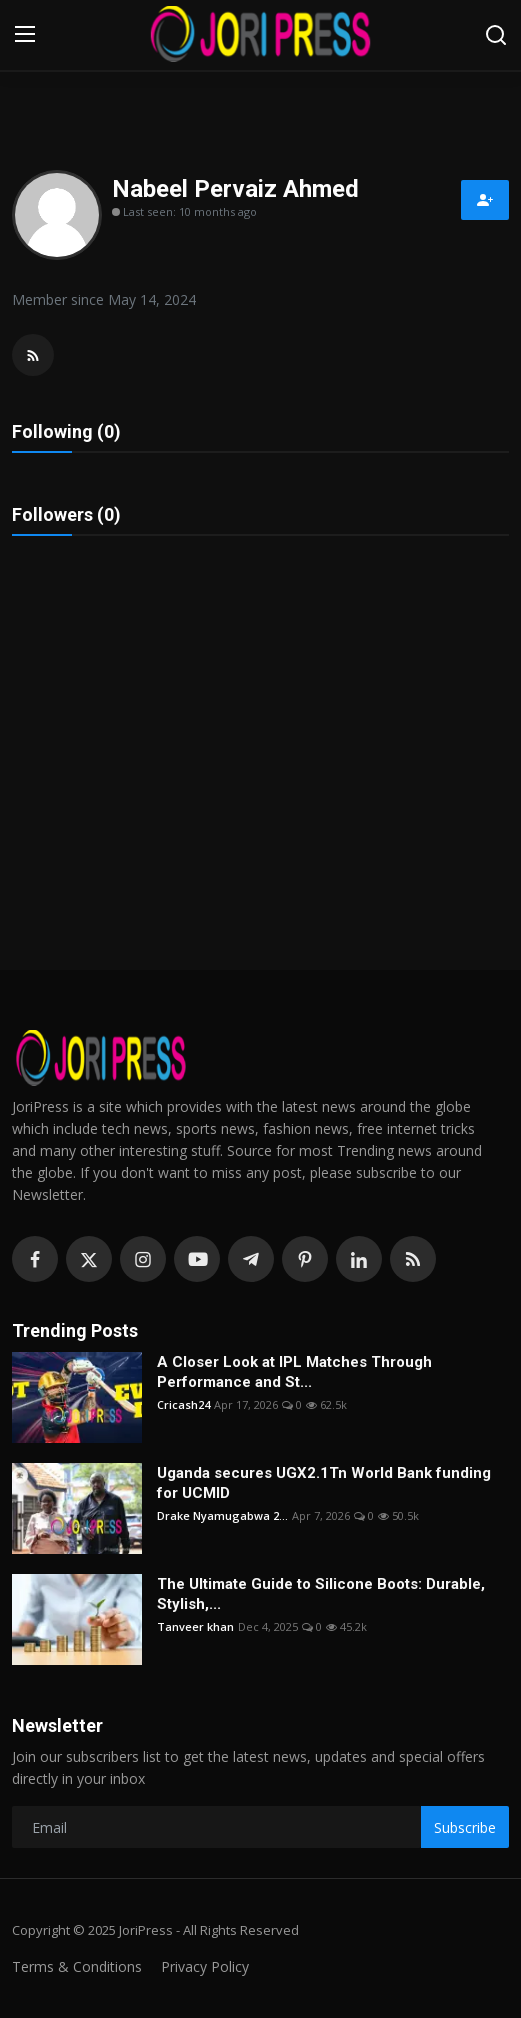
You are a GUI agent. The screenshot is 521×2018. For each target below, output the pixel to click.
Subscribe (465, 1827)
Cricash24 (183, 1404)
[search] (496, 35)
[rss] (413, 1259)
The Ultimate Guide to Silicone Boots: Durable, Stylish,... (321, 1594)
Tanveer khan (195, 1626)
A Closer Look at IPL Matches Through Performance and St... (294, 1372)
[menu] (25, 35)
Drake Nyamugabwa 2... (222, 1515)
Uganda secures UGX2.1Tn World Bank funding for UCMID (324, 1483)
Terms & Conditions (77, 1966)
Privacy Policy (205, 1966)
